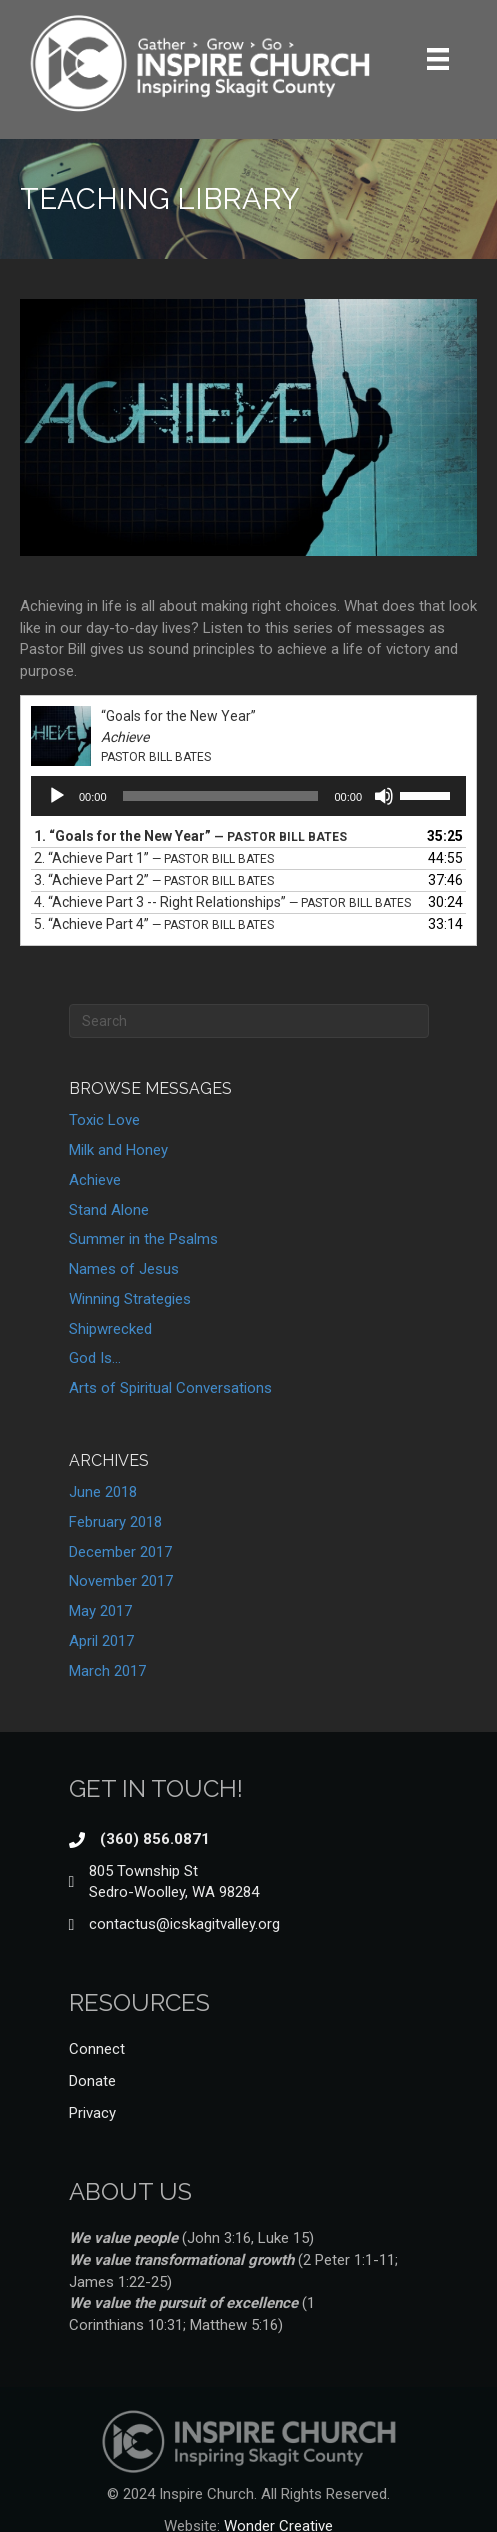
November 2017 (121, 1581)
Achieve (95, 1180)
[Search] (249, 1021)
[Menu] (438, 59)
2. (154, 858)
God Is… (95, 1358)
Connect (97, 2049)
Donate (92, 2081)
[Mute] (384, 796)
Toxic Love (104, 1120)
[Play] (57, 796)
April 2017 (101, 1641)
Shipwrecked (110, 1329)
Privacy (92, 2113)
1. (190, 836)
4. (222, 902)
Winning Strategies (130, 1299)
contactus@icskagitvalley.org (184, 1924)
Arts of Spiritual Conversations (170, 1388)
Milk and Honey (118, 1150)
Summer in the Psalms (143, 1239)
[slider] (221, 796)
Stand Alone (109, 1210)
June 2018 (103, 1492)
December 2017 (120, 1552)
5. (154, 924)
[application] (248, 796)
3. (154, 880)
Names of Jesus (124, 1269)
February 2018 (115, 1522)
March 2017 (107, 1671)
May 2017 (100, 1611)
